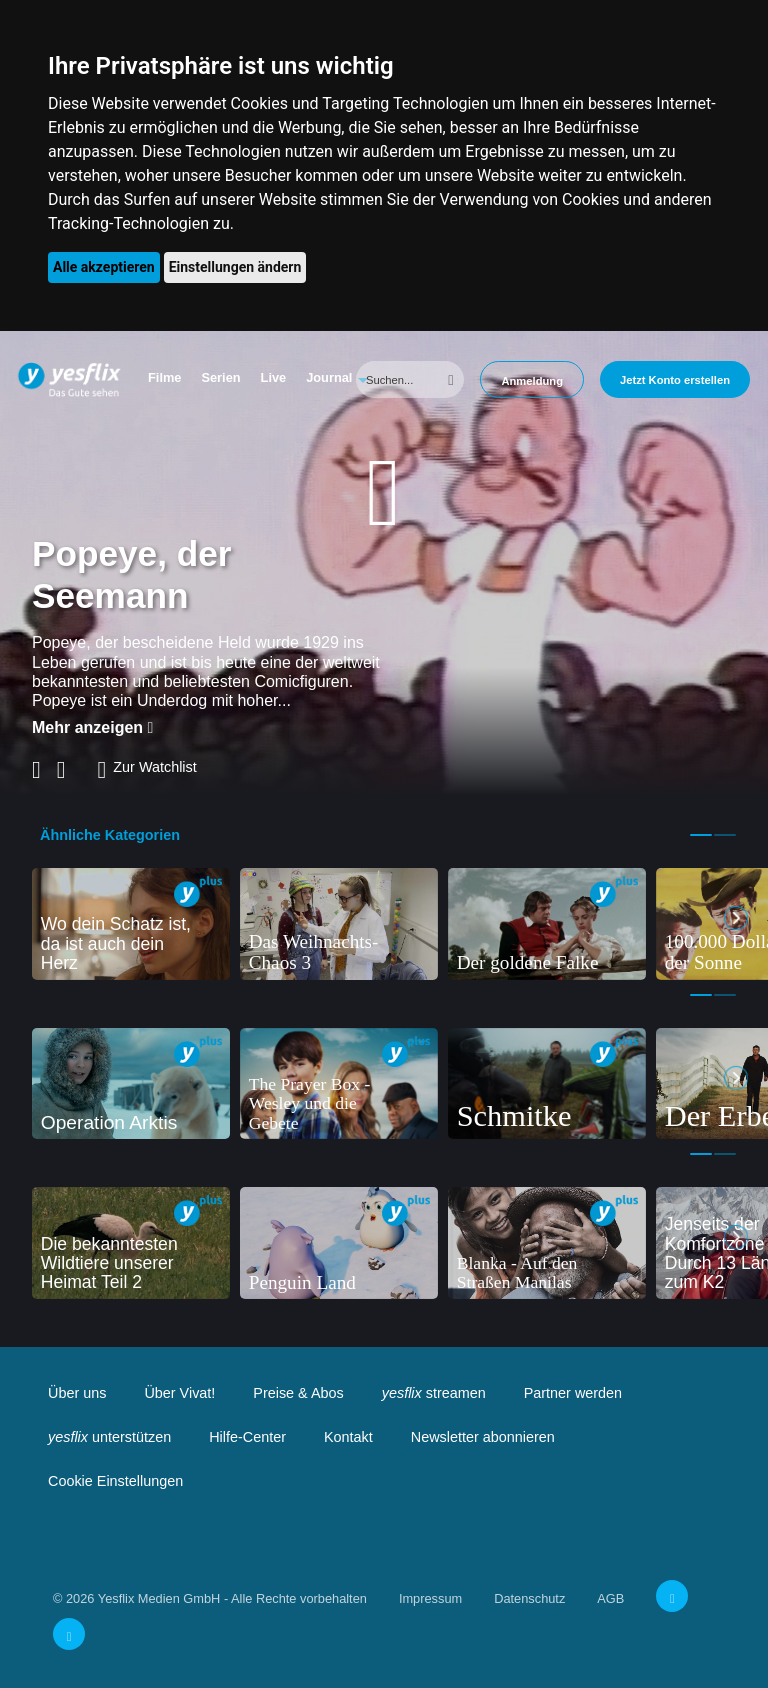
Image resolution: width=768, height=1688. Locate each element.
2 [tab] (725, 835)
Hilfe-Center (247, 1437)
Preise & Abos (298, 1393)
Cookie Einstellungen (115, 1481)
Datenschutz (529, 1598)
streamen (434, 1393)
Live (274, 377)
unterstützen (109, 1437)
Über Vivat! (179, 1393)
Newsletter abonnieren (483, 1437)
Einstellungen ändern (235, 267)
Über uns (77, 1393)
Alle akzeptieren (104, 267)
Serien (220, 377)
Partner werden (573, 1393)
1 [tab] (701, 835)
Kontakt (348, 1437)
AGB (610, 1598)
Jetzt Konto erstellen (675, 380)
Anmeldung (532, 381)
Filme (164, 377)
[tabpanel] (131, 924)
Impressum (430, 1598)
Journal (329, 377)
